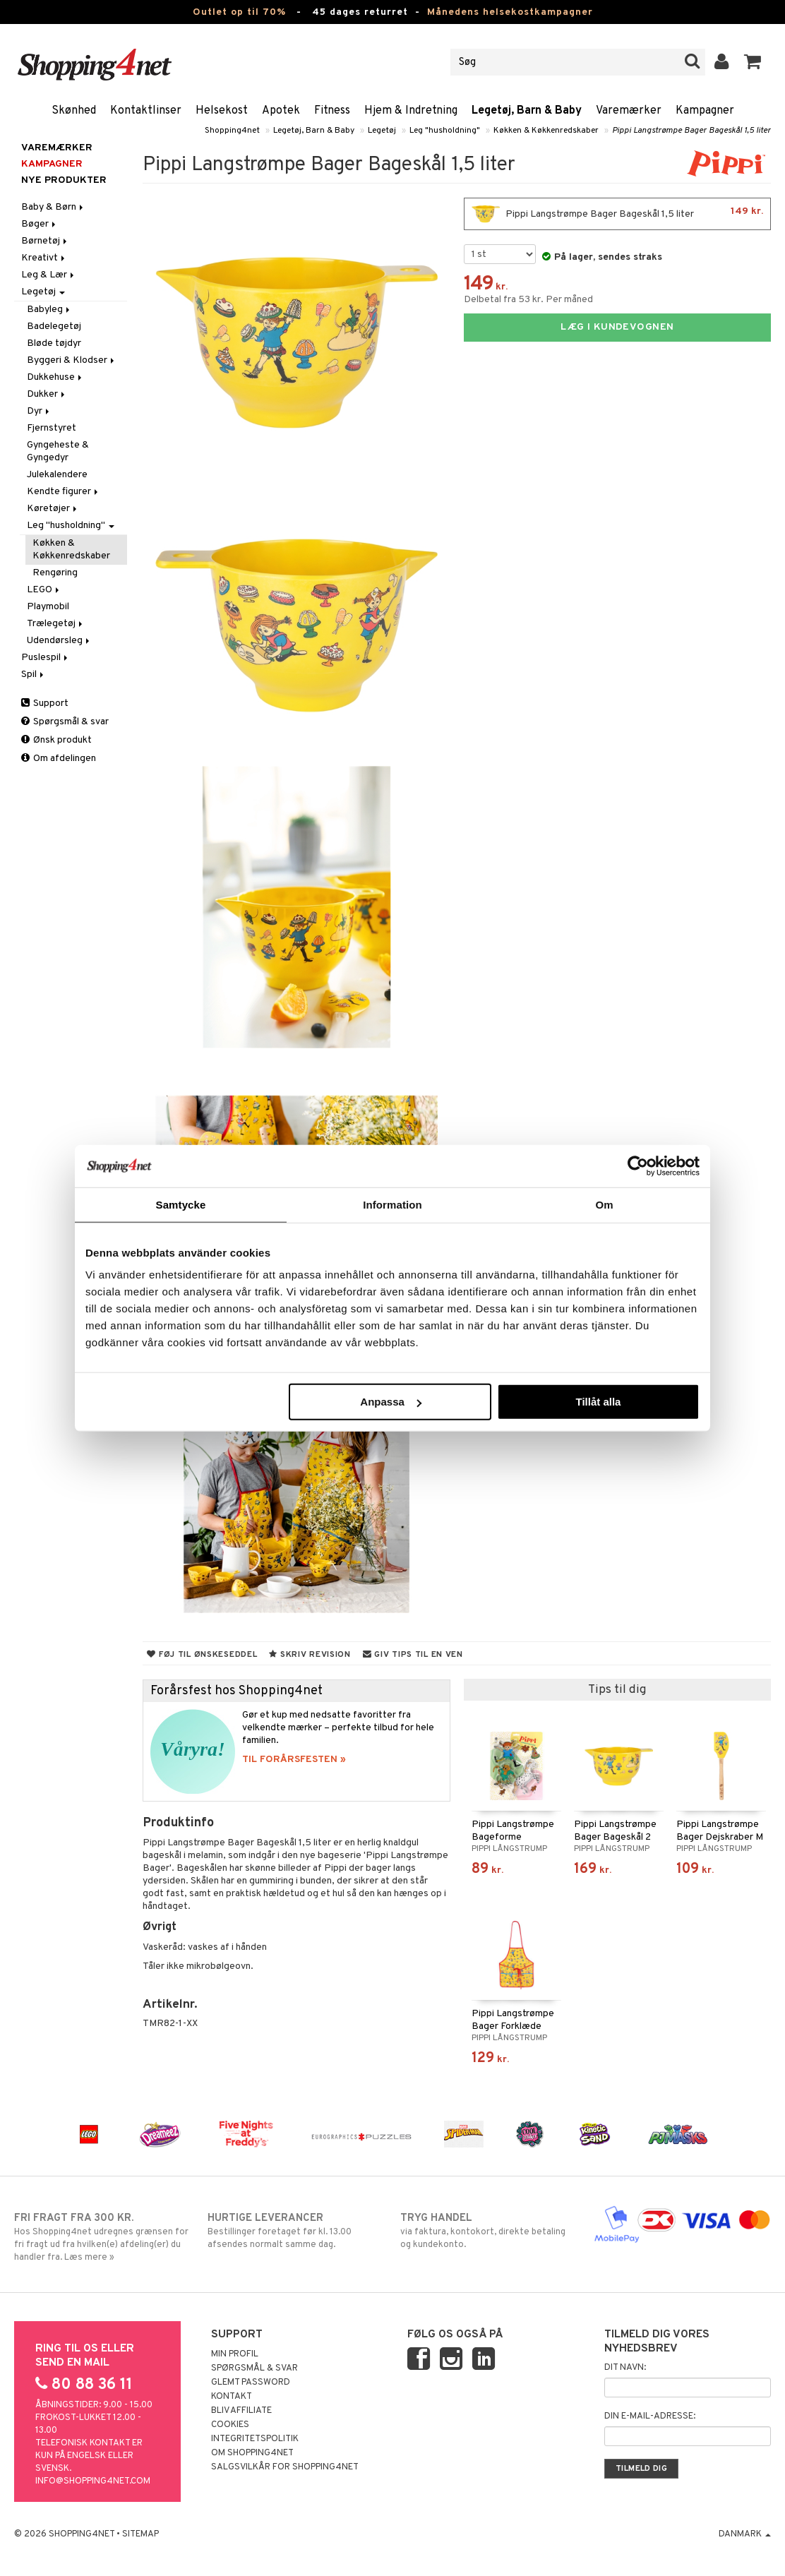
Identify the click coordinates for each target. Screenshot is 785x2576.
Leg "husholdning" (444, 130)
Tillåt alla (598, 1402)
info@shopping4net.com (92, 2481)
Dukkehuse (55, 377)
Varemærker (628, 111)
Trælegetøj (56, 624)
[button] (752, 62)
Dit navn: (625, 2367)
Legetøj (382, 130)
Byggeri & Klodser (71, 360)
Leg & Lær (48, 275)
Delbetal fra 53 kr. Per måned (528, 300)
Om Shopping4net (252, 2453)
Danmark (745, 2534)
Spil (33, 675)
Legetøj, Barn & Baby (527, 111)
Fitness (332, 111)
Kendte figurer (63, 492)
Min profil (234, 2354)
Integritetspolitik (255, 2439)
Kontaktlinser (145, 111)
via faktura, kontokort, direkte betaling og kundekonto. (488, 2231)
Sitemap (140, 2534)
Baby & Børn (53, 207)
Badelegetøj (54, 326)
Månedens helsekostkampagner (510, 12)
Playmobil (48, 607)
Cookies (230, 2425)
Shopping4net (232, 130)
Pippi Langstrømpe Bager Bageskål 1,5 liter (691, 130)
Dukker (47, 394)
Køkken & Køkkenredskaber (546, 130)
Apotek (281, 111)
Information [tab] (392, 1204)
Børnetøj (45, 241)
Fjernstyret (51, 428)
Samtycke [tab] (181, 1204)
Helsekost (222, 111)
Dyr (39, 411)
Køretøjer (53, 509)
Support (44, 703)
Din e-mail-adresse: (649, 2416)
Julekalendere (57, 475)
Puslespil (45, 658)
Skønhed (74, 111)
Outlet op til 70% (239, 12)
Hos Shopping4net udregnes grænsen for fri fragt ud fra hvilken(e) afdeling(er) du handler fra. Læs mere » (102, 2237)
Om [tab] (604, 1204)
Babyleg (49, 310)
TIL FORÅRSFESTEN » (294, 1760)
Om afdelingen (58, 759)
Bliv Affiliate (241, 2410)
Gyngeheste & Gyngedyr (58, 451)
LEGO (44, 590)
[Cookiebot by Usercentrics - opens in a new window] (638, 1165)
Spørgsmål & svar (65, 722)
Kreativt (44, 258)
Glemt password (250, 2382)
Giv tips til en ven (413, 1654)
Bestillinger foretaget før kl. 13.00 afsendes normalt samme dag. (296, 2231)
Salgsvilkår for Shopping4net (285, 2467)
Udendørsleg (59, 641)
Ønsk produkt (56, 740)
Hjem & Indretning (410, 111)
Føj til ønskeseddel (202, 1654)
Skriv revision (309, 1654)
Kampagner (705, 111)
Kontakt (231, 2396)
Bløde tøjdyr (54, 343)
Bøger (39, 224)
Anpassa (390, 1402)
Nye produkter (64, 180)
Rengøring (55, 573)
